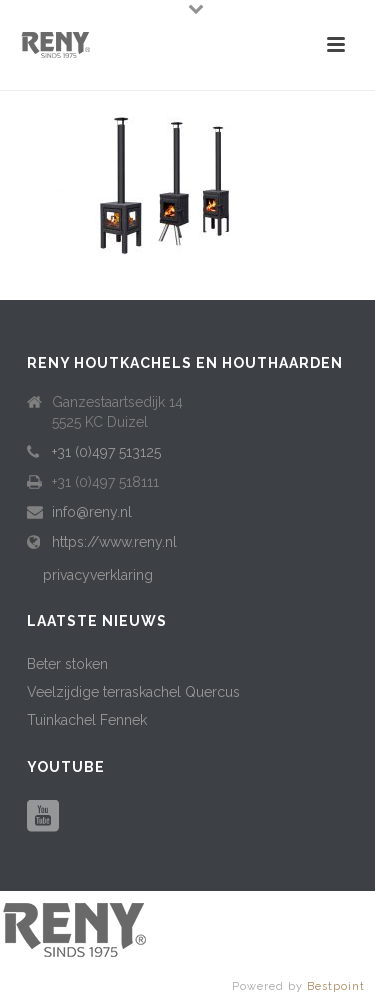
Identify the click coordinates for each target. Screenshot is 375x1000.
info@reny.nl (92, 512)
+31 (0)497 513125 (106, 452)
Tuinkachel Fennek (87, 720)
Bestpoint (336, 986)
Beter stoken (67, 664)
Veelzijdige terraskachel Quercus (133, 692)
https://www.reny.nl (114, 542)
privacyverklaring (98, 575)
